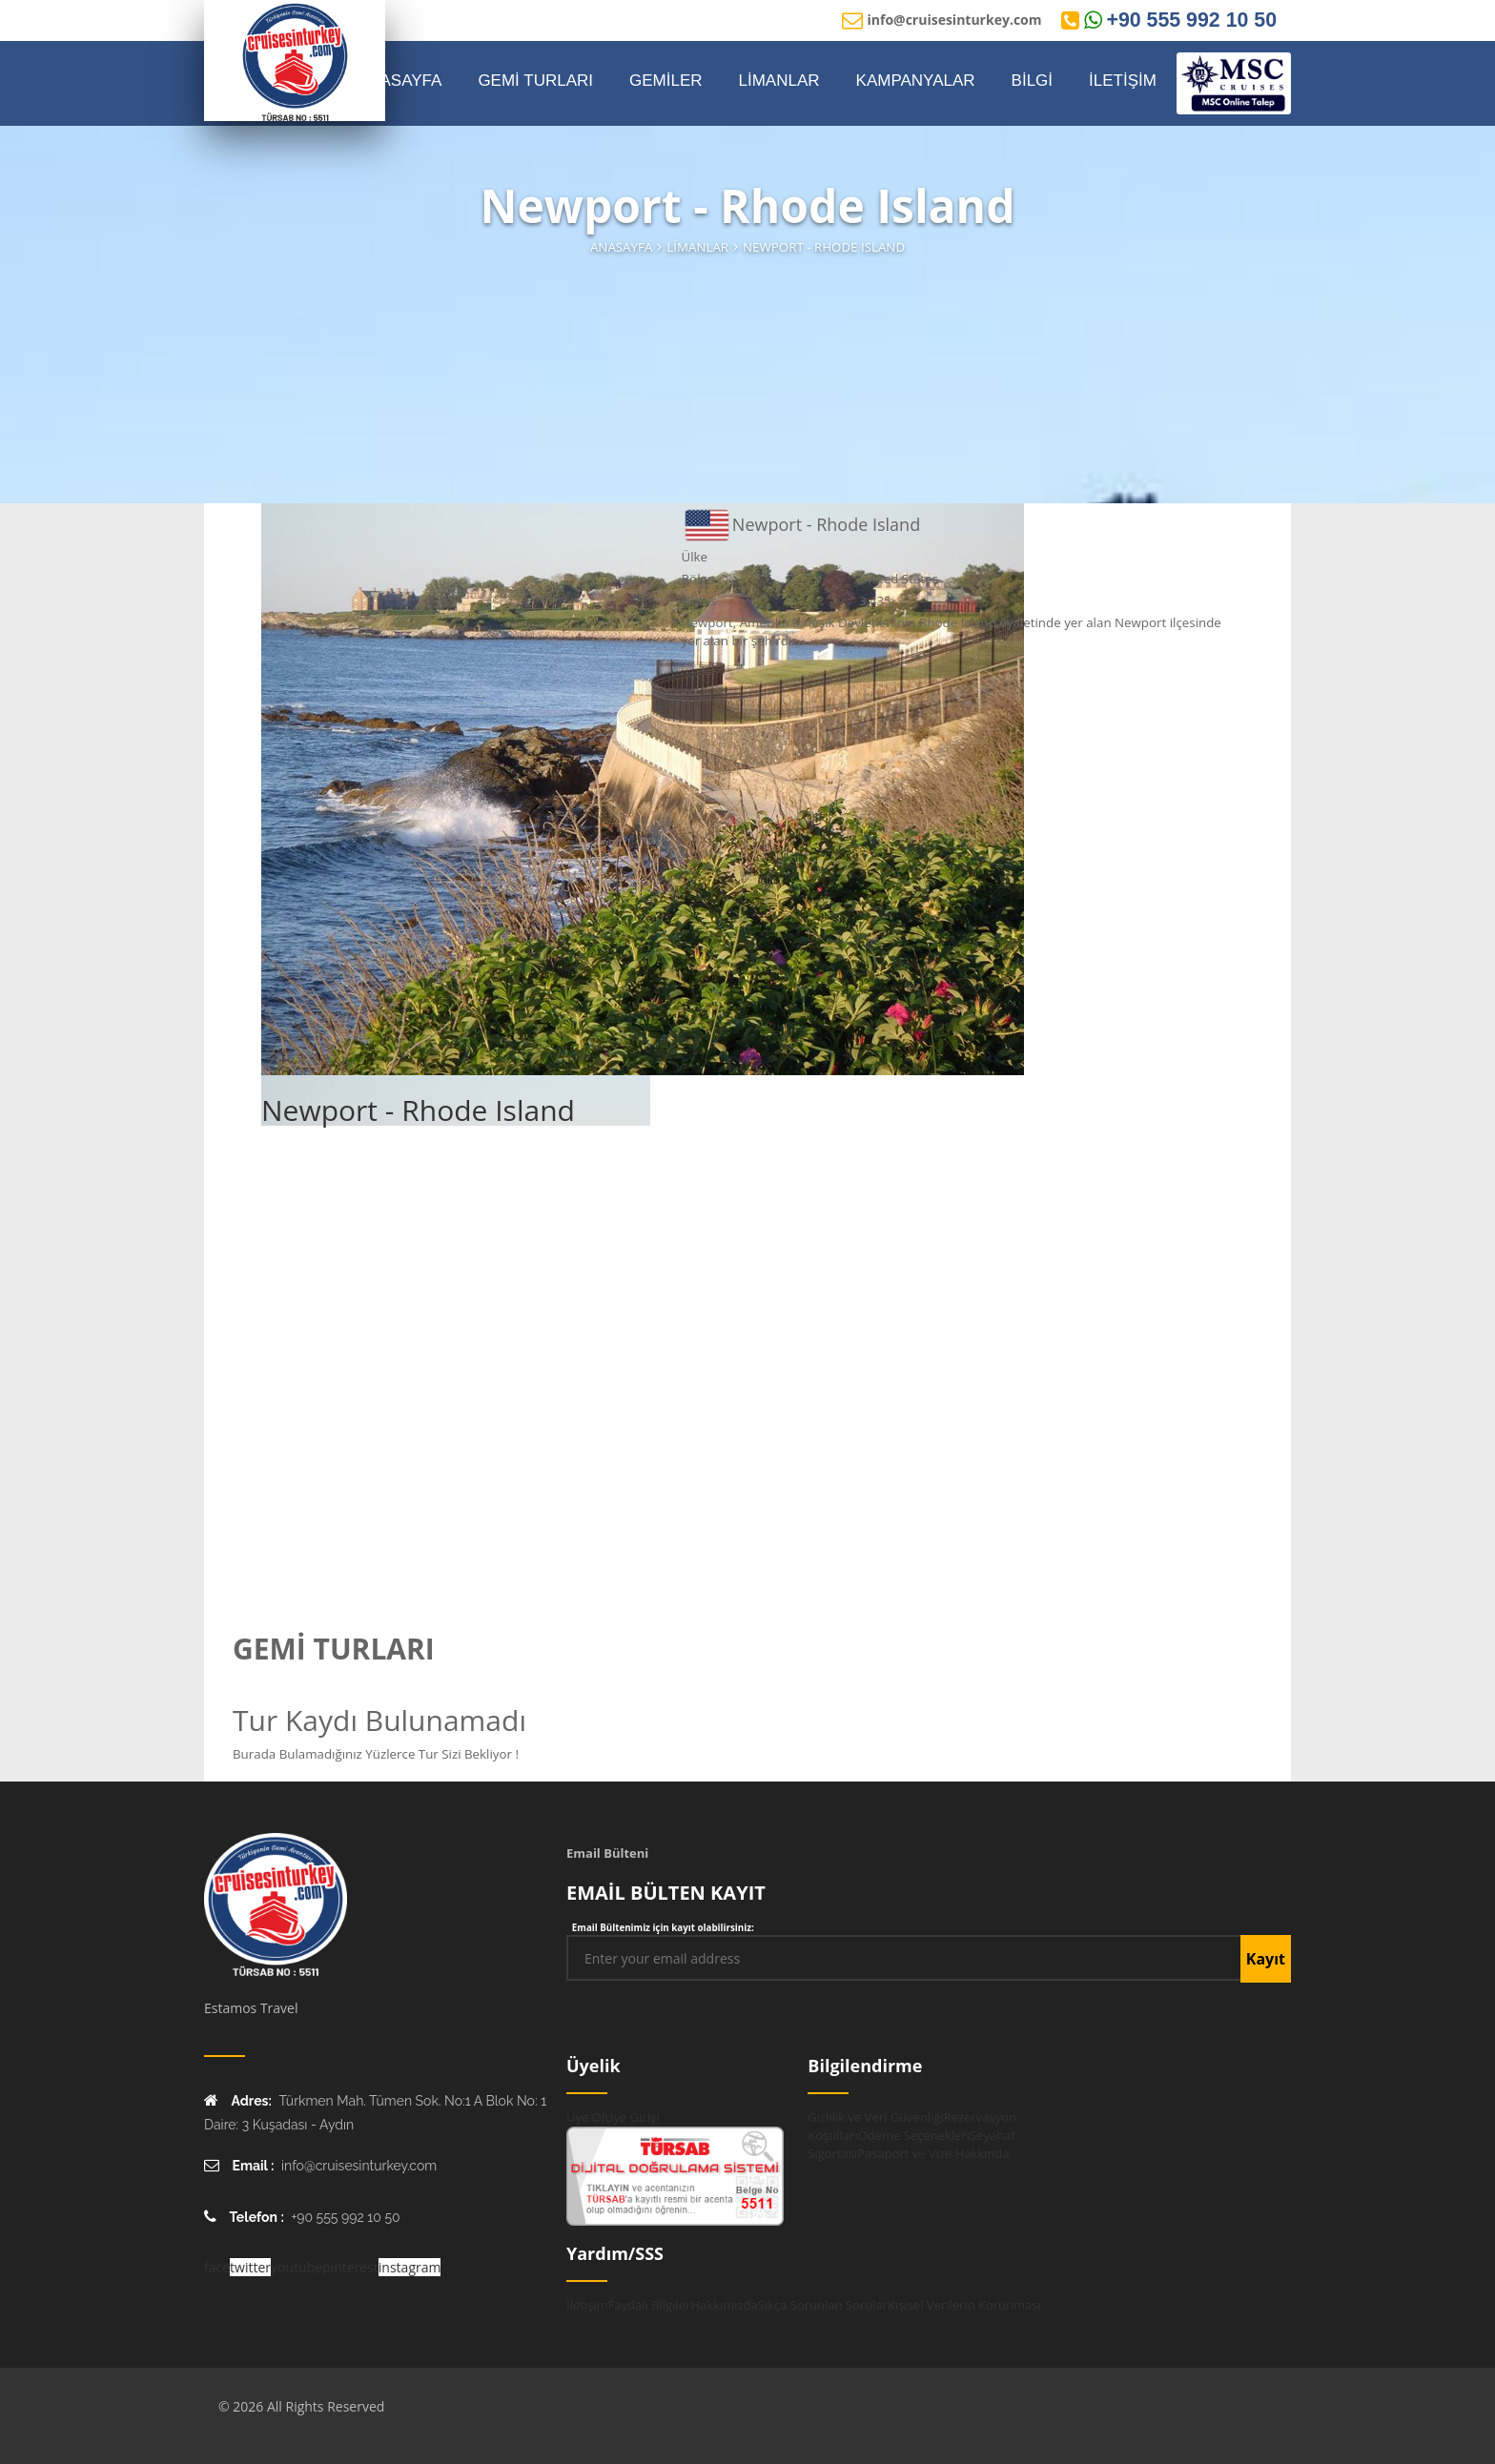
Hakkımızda (723, 2304)
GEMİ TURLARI (535, 80)
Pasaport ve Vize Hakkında (933, 2153)
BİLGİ (1032, 80)
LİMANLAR (779, 80)
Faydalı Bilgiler (649, 2304)
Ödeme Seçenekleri (914, 2135)
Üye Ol (585, 2117)
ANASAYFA (400, 80)
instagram (410, 2267)
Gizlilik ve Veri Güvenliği (875, 2117)
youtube (296, 2267)
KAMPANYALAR (915, 80)
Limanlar (697, 246)
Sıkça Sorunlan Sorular (823, 2304)
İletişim (587, 2304)
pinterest (350, 2267)
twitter (250, 2267)
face (217, 2267)
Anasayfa (621, 246)
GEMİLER (666, 80)
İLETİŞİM (1123, 80)
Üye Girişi (631, 2117)
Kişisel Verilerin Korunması (964, 2304)
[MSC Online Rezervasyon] (1234, 83)
